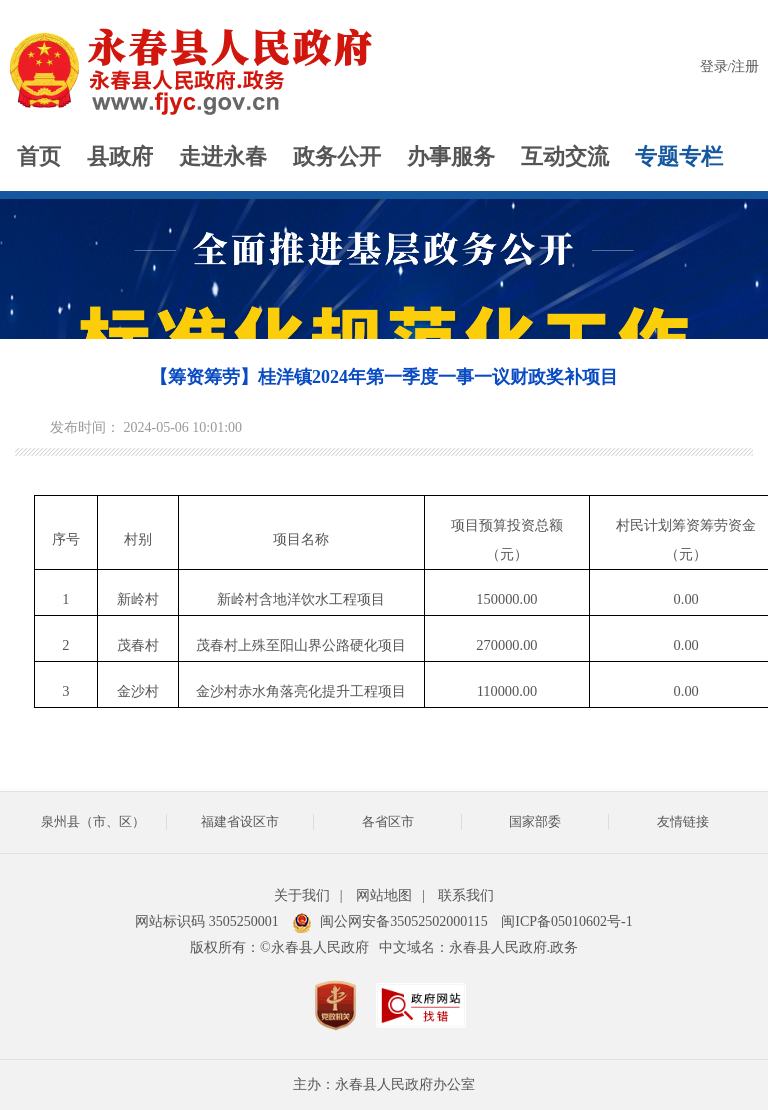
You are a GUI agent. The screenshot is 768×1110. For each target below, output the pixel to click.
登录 (714, 66)
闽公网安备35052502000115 (389, 921)
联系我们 (466, 895)
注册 (745, 66)
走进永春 (223, 157)
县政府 (120, 157)
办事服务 (451, 157)
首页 (39, 157)
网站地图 (384, 895)
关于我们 (302, 895)
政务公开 (337, 157)
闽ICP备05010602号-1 (566, 921)
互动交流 (565, 157)
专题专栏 (679, 157)
